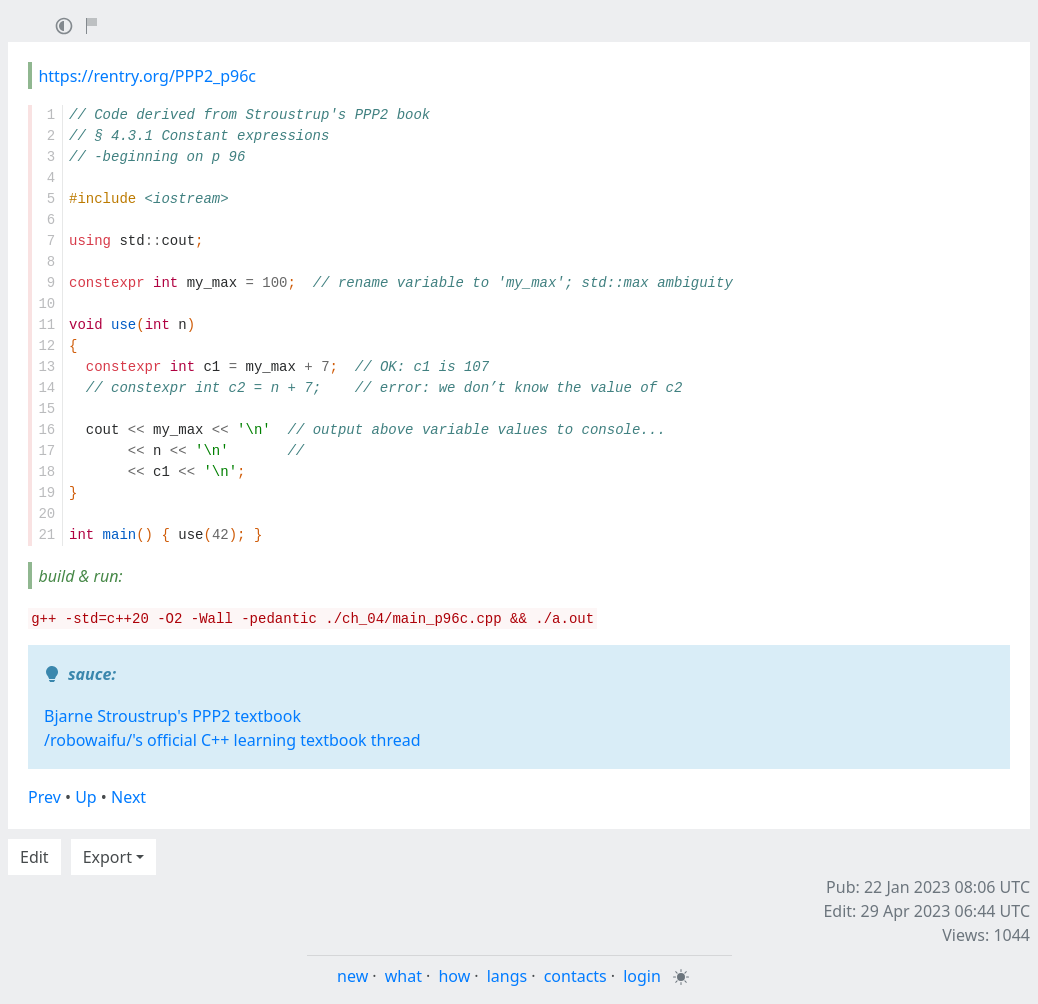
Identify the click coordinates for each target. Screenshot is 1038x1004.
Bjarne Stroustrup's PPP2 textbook (172, 716)
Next (128, 797)
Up (86, 797)
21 (46, 535)
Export (107, 857)
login (642, 976)
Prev (44, 797)
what (403, 976)
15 (46, 409)
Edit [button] (34, 857)
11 (46, 325)
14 (46, 388)
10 (46, 304)
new (352, 976)
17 (46, 451)
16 (46, 430)
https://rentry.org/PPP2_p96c (147, 76)
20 (46, 514)
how (454, 976)
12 (46, 346)
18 (46, 472)
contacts (575, 976)
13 (46, 367)
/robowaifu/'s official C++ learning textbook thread (232, 740)
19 (46, 493)
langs (507, 976)
